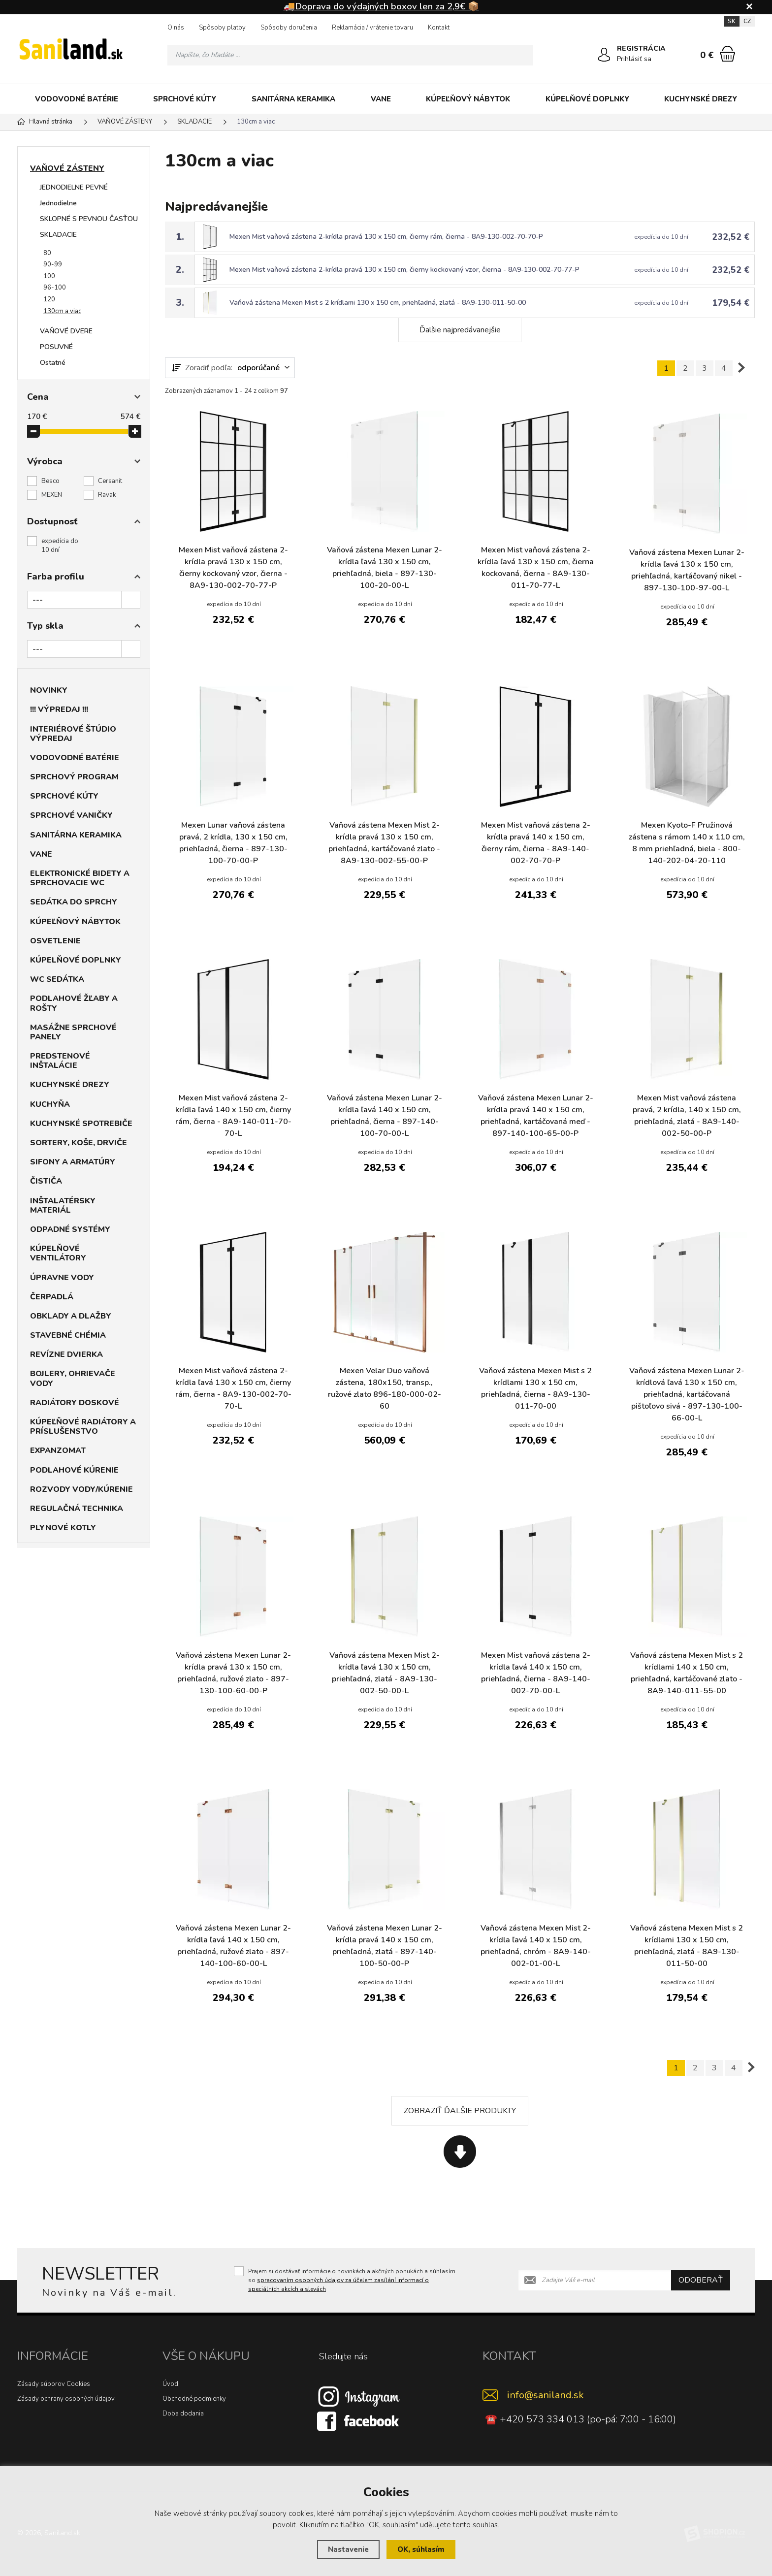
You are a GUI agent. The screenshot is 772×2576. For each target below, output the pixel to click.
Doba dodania (183, 2413)
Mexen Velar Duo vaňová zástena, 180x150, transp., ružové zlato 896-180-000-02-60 (384, 1388)
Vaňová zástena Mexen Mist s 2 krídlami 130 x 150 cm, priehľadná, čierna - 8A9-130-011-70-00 (535, 1388)
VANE (381, 99)
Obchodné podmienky (194, 2398)
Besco (50, 481)
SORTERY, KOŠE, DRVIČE (78, 1142)
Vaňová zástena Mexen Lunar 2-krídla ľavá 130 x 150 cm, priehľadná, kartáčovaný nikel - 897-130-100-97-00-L (686, 570)
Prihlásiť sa (634, 59)
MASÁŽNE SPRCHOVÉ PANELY (73, 1032)
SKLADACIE (58, 234)
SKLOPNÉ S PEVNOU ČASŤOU (89, 219)
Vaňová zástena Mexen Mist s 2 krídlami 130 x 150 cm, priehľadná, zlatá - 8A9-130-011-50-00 (377, 302)
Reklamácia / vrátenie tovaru (372, 27)
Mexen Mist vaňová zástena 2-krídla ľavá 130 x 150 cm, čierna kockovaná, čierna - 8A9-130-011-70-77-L (536, 568)
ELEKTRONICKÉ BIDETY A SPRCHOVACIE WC (79, 878)
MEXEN (51, 494)
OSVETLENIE (55, 940)
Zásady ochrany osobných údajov (66, 2398)
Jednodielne (58, 203)
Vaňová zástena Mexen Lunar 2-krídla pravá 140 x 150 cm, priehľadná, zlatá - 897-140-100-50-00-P (384, 1946)
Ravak (107, 494)
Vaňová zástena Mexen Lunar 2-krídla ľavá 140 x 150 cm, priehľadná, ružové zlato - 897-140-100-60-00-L (233, 1946)
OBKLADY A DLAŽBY (70, 1316)
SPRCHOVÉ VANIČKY (71, 815)
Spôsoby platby (222, 27)
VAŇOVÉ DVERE (66, 331)
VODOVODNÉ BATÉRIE (76, 99)
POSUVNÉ (56, 347)
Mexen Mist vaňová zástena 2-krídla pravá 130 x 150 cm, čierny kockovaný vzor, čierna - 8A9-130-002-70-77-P (404, 269)
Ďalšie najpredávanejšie (460, 329)
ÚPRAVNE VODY (62, 1277)
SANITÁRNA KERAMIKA (293, 99)
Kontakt (439, 27)
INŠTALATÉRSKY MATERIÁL (63, 1205)
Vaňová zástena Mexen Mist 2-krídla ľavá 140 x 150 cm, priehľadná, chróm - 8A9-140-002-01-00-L (536, 1946)
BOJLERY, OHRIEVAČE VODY (72, 1378)
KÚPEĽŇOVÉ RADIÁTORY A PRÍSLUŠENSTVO (83, 1427)
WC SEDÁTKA (57, 979)
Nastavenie (348, 2549)
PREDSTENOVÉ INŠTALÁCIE (60, 1061)
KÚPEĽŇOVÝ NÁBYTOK (468, 99)
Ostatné (52, 362)
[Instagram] (359, 2395)
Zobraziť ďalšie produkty (460, 2110)
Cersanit (110, 481)
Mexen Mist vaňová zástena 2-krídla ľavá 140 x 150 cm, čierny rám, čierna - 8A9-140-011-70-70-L (233, 1116)
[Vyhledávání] (350, 55)
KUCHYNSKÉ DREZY (700, 99)
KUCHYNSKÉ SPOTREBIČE (81, 1123)
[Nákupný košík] (727, 54)
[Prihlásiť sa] (604, 55)
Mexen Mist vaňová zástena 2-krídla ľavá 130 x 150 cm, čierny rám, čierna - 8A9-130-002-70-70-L (233, 1388)
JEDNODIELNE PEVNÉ (74, 187)
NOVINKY (48, 690)
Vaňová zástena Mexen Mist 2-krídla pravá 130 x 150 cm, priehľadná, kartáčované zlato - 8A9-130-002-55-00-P (384, 843)
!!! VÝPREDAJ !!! (59, 709)
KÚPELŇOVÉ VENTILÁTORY (58, 1253)
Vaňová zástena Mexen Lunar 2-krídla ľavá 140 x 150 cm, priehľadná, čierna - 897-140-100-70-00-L (384, 1116)
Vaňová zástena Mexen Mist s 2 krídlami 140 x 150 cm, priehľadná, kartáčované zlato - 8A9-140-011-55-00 (686, 1673)
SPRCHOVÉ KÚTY (184, 99)
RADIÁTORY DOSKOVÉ (74, 1402)
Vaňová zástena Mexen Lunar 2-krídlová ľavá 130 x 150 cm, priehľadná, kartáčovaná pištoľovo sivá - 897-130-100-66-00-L (686, 1394)
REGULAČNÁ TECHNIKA (76, 1508)
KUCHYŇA (50, 1104)
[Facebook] (359, 2420)
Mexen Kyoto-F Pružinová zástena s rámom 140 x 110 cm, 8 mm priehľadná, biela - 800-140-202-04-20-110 (687, 843)
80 (47, 253)
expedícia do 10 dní (59, 545)
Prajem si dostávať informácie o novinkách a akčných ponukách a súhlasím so (351, 2280)
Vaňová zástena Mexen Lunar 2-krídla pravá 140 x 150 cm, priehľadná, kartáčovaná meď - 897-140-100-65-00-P (535, 1116)
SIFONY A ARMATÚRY (72, 1162)
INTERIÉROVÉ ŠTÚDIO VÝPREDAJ (73, 734)
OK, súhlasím (421, 2549)
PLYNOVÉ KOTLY (63, 1527)
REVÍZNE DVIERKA (66, 1354)
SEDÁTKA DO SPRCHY (73, 902)
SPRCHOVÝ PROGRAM (74, 777)
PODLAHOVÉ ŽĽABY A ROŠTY (74, 1003)
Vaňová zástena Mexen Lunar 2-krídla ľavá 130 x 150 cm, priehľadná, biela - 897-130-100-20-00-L (384, 568)
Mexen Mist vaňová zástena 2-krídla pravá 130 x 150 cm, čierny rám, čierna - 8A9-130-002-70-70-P (386, 236)
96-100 (54, 287)
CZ (747, 21)
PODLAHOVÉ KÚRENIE (74, 1470)
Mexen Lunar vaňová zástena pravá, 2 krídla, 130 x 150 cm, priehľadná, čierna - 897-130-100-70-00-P (233, 843)
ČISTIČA (46, 1181)
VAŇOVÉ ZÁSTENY (67, 168)
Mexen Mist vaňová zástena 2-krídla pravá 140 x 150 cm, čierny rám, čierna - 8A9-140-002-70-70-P (535, 843)
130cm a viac (62, 311)
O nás (175, 27)
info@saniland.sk (545, 2395)
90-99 (52, 264)
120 (49, 299)
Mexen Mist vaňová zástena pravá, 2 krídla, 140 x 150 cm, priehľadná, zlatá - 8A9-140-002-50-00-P (687, 1116)
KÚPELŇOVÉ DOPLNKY (587, 99)
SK (732, 21)
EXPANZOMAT (58, 1450)
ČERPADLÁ (51, 1296)
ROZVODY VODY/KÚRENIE (81, 1489)
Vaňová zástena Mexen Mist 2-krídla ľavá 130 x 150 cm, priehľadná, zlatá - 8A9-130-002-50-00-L (384, 1673)
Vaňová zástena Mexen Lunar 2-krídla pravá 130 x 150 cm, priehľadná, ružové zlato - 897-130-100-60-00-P (233, 1673)
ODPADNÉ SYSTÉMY (70, 1229)
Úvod (170, 2384)
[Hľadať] (523, 55)
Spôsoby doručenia (288, 27)
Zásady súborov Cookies (53, 2384)
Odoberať (700, 2280)
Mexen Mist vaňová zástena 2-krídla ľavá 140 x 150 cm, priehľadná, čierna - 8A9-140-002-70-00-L (535, 1673)
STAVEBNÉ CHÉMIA (68, 1335)
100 (49, 276)
